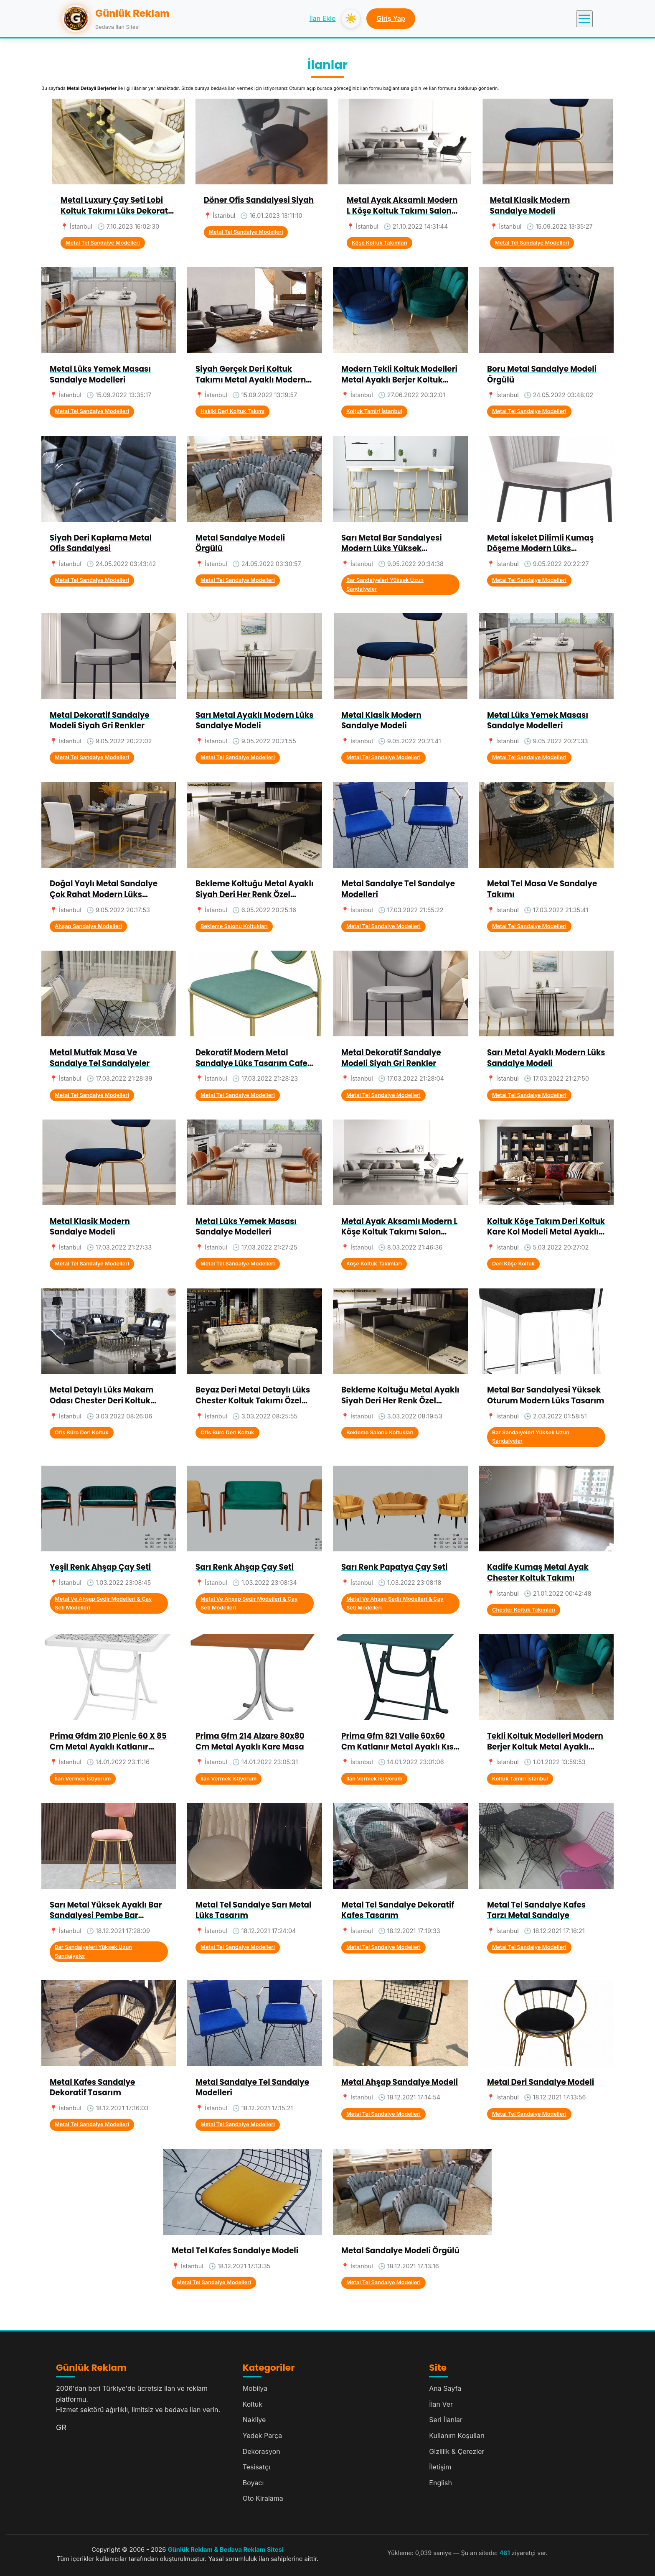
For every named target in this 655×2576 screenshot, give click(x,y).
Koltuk (252, 2404)
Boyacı (253, 2483)
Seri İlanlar (445, 2419)
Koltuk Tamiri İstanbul (374, 411)
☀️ (351, 18)
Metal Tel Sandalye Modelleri (103, 243)
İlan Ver (441, 2404)
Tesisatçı (256, 2467)
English (440, 2483)
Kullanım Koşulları (457, 2435)
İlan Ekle (323, 18)
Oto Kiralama (263, 2498)
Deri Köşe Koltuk (513, 1263)
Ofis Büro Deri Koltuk (82, 1432)
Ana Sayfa (445, 2388)
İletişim (440, 2467)
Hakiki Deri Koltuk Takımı (232, 411)
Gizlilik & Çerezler (456, 2451)
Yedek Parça (262, 2435)
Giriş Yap (390, 18)
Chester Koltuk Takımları (523, 1610)
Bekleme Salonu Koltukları (234, 926)
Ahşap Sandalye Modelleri (88, 926)
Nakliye (254, 2419)
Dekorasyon (261, 2451)
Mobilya (255, 2388)
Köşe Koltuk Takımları (379, 243)
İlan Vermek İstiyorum (83, 1778)
